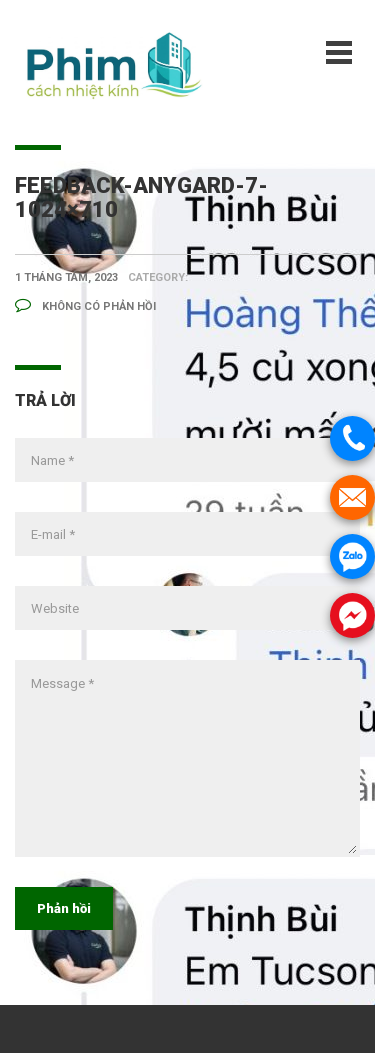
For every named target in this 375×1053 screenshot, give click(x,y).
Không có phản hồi (85, 306)
